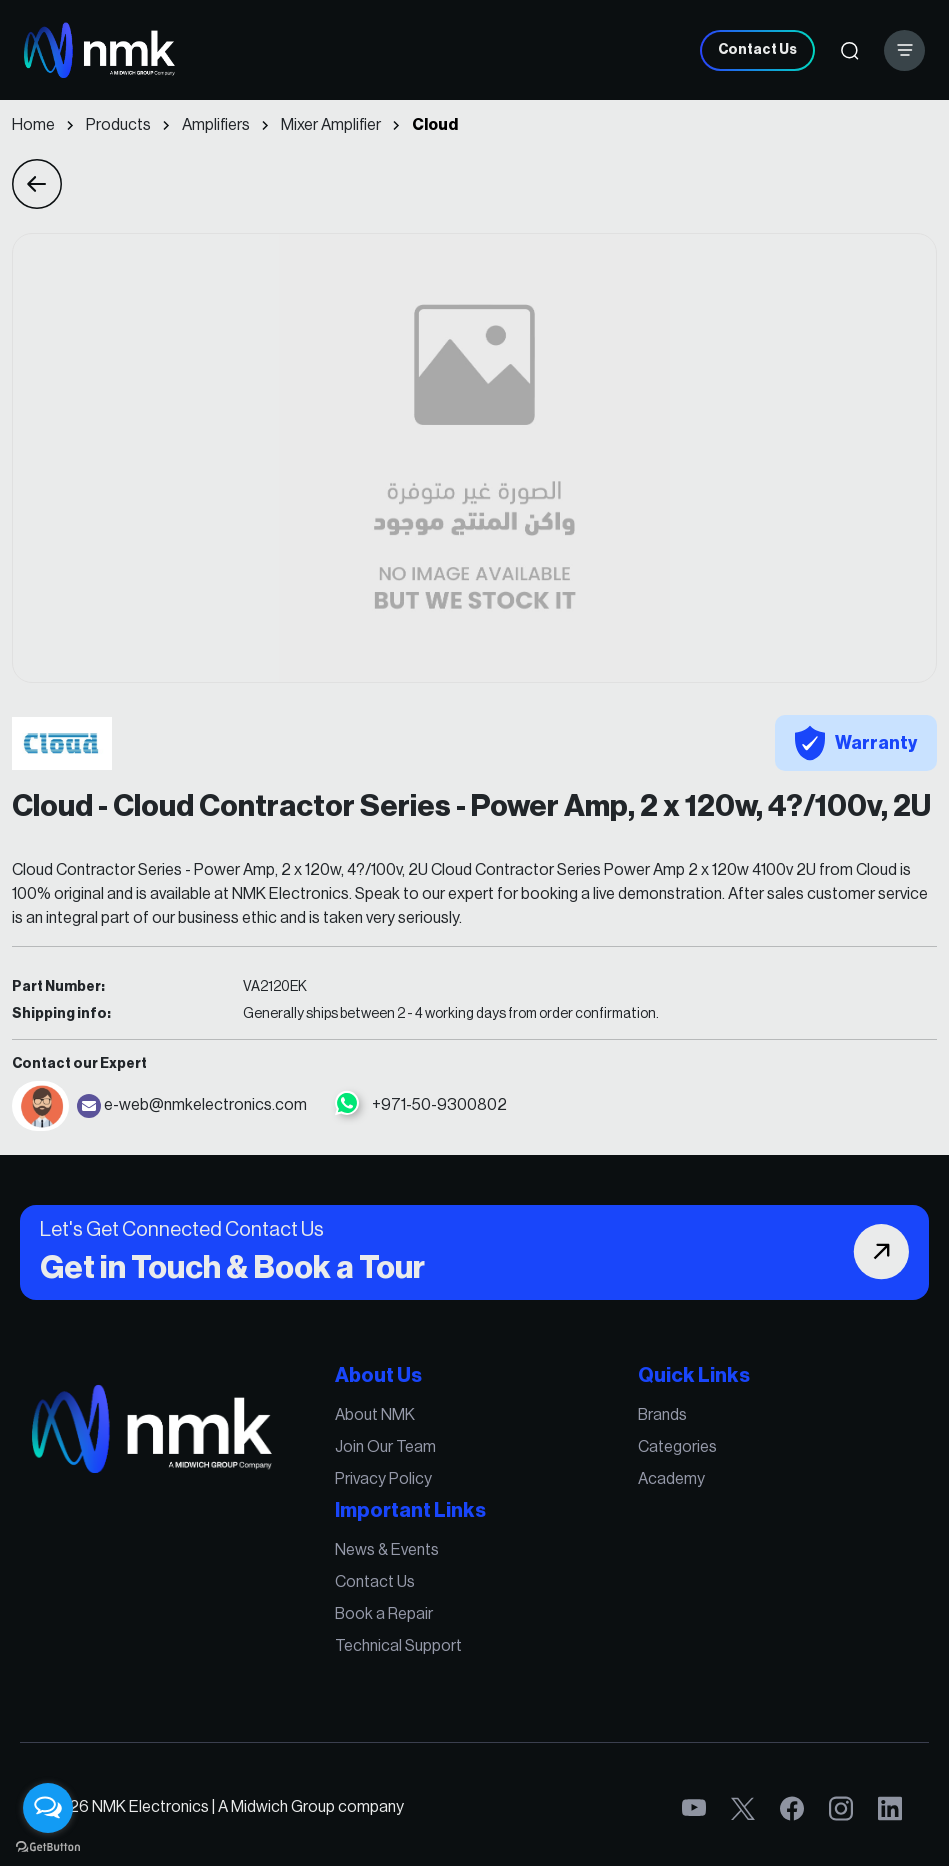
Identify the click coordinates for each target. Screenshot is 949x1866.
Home (33, 125)
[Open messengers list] (48, 1808)
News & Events (389, 1551)
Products (118, 125)
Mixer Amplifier (331, 125)
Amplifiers (216, 125)
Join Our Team (388, 1451)
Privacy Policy (386, 1482)
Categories (671, 1451)
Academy (665, 1482)
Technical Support (400, 1644)
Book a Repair (386, 1613)
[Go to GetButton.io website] (48, 1846)
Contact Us (757, 50)
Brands (657, 1420)
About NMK (378, 1420)
